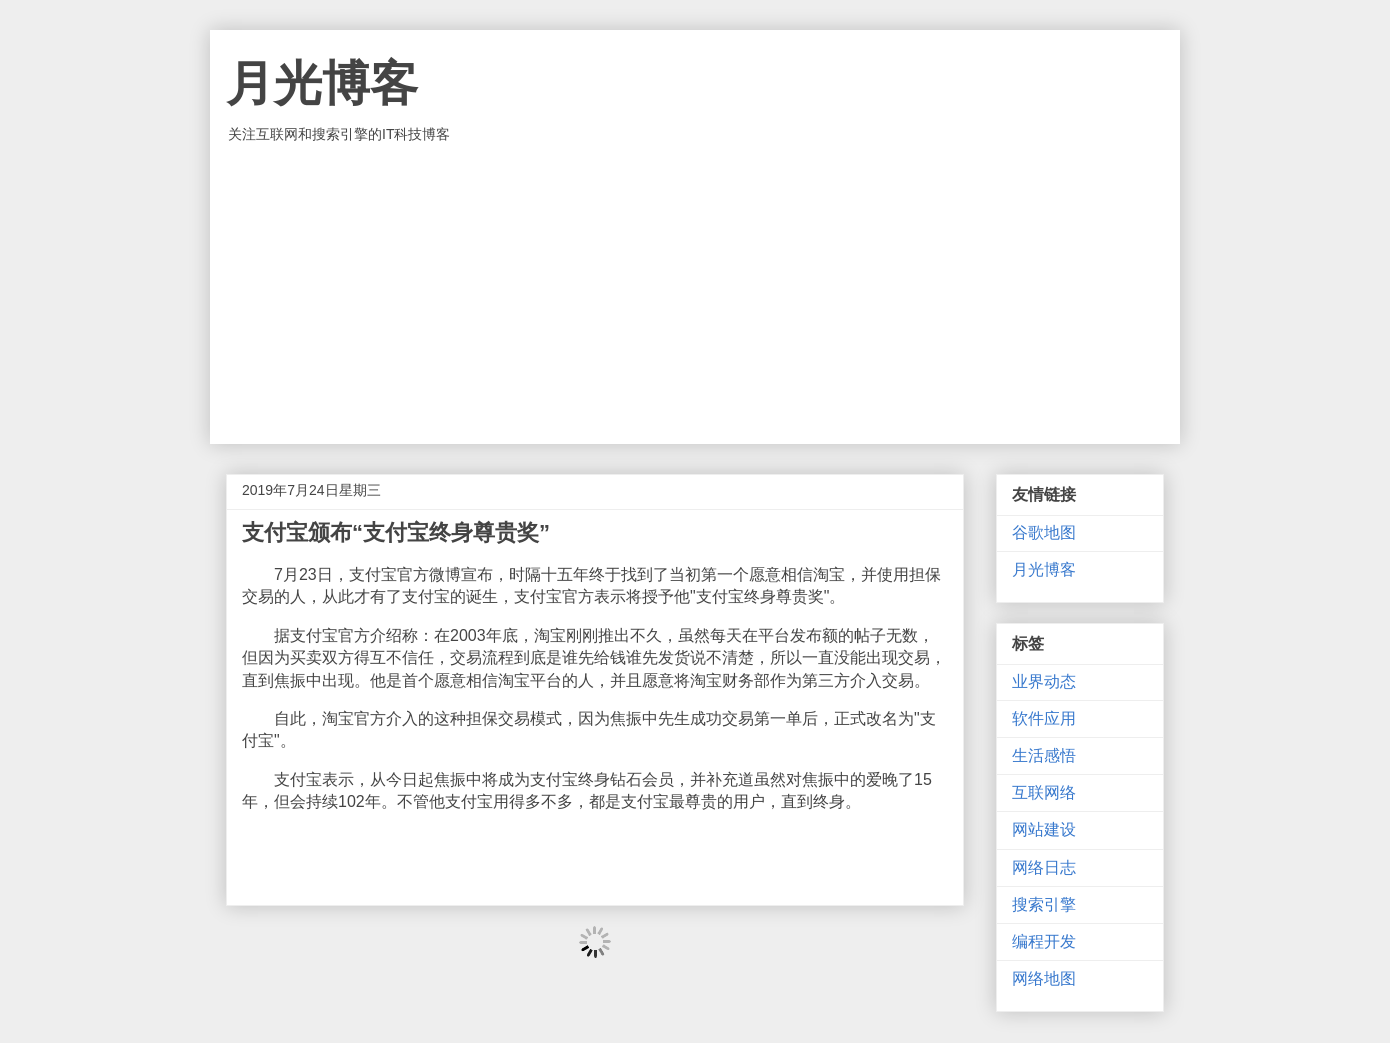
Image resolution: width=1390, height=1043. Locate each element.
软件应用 (1044, 718)
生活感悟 (1044, 755)
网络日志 (1044, 867)
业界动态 (1044, 681)
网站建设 (1044, 829)
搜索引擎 (1044, 904)
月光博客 (322, 83)
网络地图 (1044, 978)
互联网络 (1044, 792)
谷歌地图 (1044, 532)
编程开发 (1044, 941)
